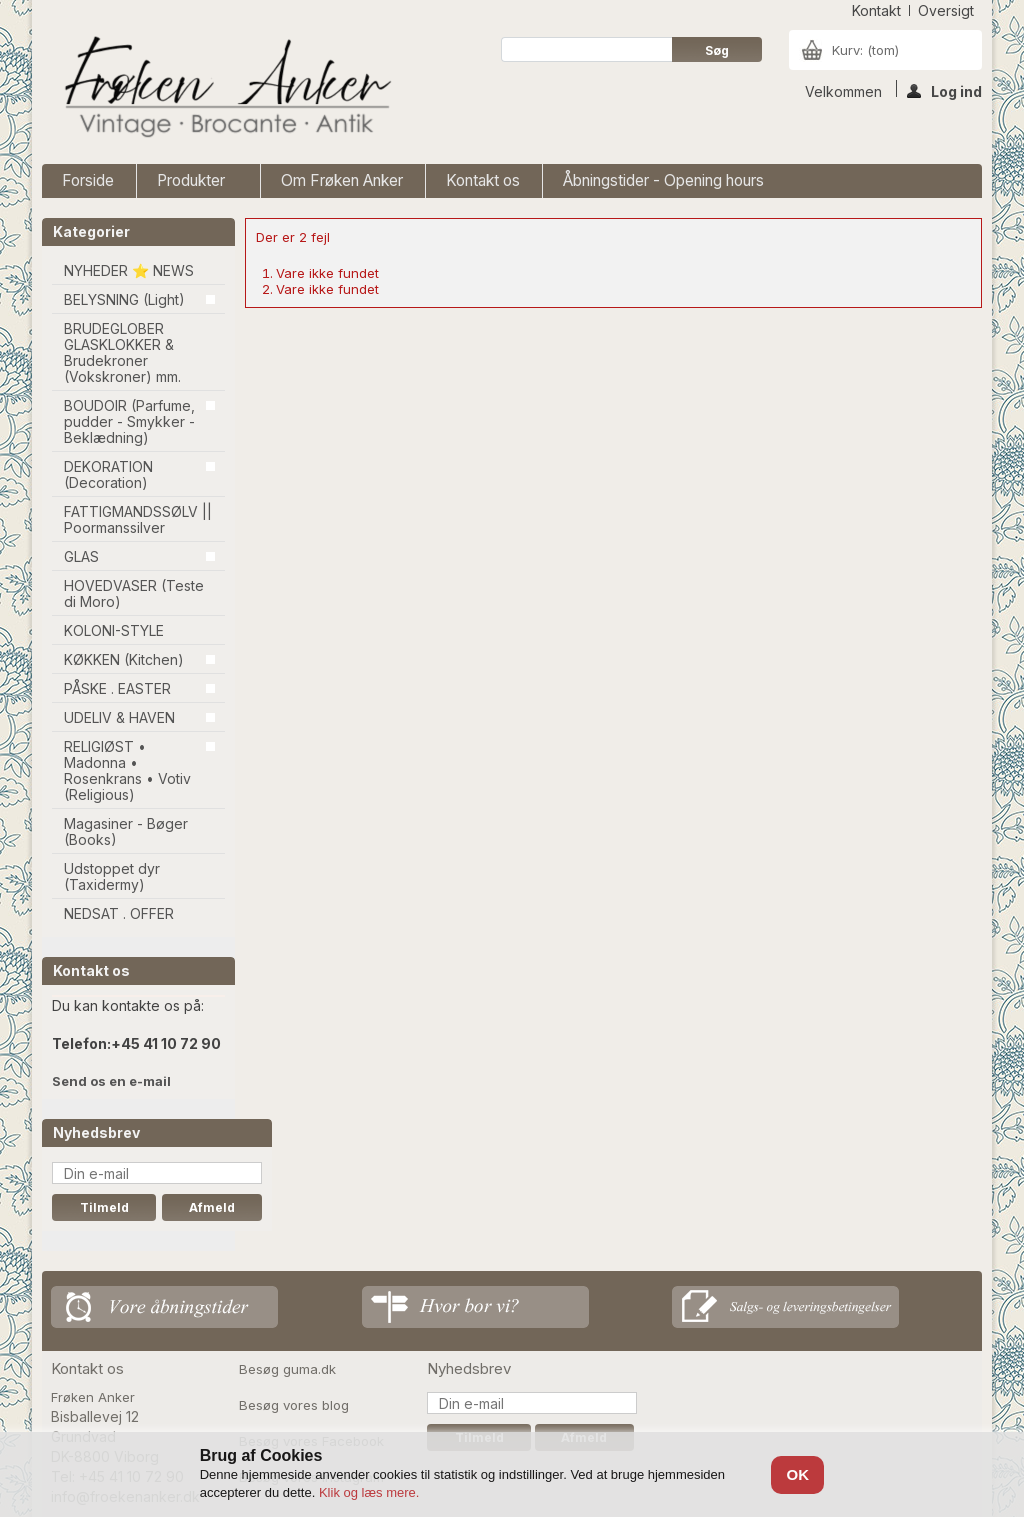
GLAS (81, 556)
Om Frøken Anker (342, 180)
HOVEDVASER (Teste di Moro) (134, 593)
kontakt (876, 10)
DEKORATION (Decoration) (108, 474)
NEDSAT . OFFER (119, 913)
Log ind (944, 90)
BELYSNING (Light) (124, 299)
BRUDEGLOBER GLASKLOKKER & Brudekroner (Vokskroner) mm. (122, 352)
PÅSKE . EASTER (117, 688)
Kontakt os (483, 180)
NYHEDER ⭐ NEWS (129, 270)
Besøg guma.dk (287, 1369)
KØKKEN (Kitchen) (124, 659)
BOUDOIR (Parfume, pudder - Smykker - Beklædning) (129, 421)
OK (798, 1474)
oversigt (946, 10)
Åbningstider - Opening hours (663, 180)
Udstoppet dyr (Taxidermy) (112, 876)
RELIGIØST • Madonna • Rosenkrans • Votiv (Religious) (127, 770)
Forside (88, 180)
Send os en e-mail (111, 1081)
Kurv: (865, 50)
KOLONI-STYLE (114, 630)
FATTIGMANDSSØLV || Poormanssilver (138, 519)
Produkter (193, 184)
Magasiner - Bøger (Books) (126, 831)
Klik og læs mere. (369, 1492)
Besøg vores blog (294, 1405)
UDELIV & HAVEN (119, 717)
